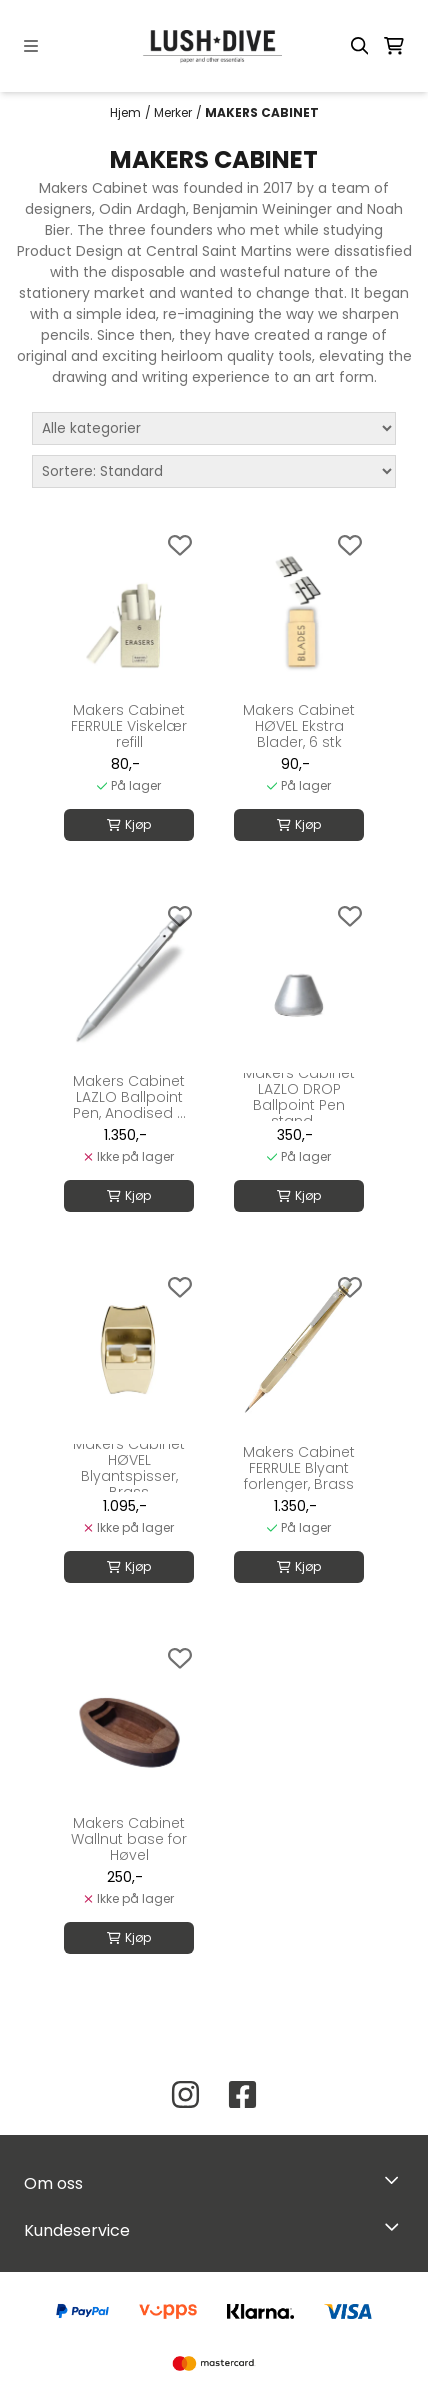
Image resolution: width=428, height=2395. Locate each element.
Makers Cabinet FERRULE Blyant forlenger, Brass (299, 1468)
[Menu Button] (31, 46)
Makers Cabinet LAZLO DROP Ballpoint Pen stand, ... (299, 1097)
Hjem (125, 112)
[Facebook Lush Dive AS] (242, 2094)
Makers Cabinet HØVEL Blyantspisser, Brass (129, 1468)
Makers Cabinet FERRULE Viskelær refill (129, 726)
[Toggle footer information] (396, 2179)
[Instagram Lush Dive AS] (185, 2094)
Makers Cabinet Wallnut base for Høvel (129, 1839)
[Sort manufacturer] (214, 428)
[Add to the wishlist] (180, 545)
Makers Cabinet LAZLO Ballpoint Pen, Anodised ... (129, 1097)
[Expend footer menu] (396, 2226)
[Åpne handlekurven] (394, 46)
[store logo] (214, 46)
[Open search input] (360, 46)
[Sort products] (214, 471)
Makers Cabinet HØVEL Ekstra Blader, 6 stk (299, 726)
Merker (173, 112)
